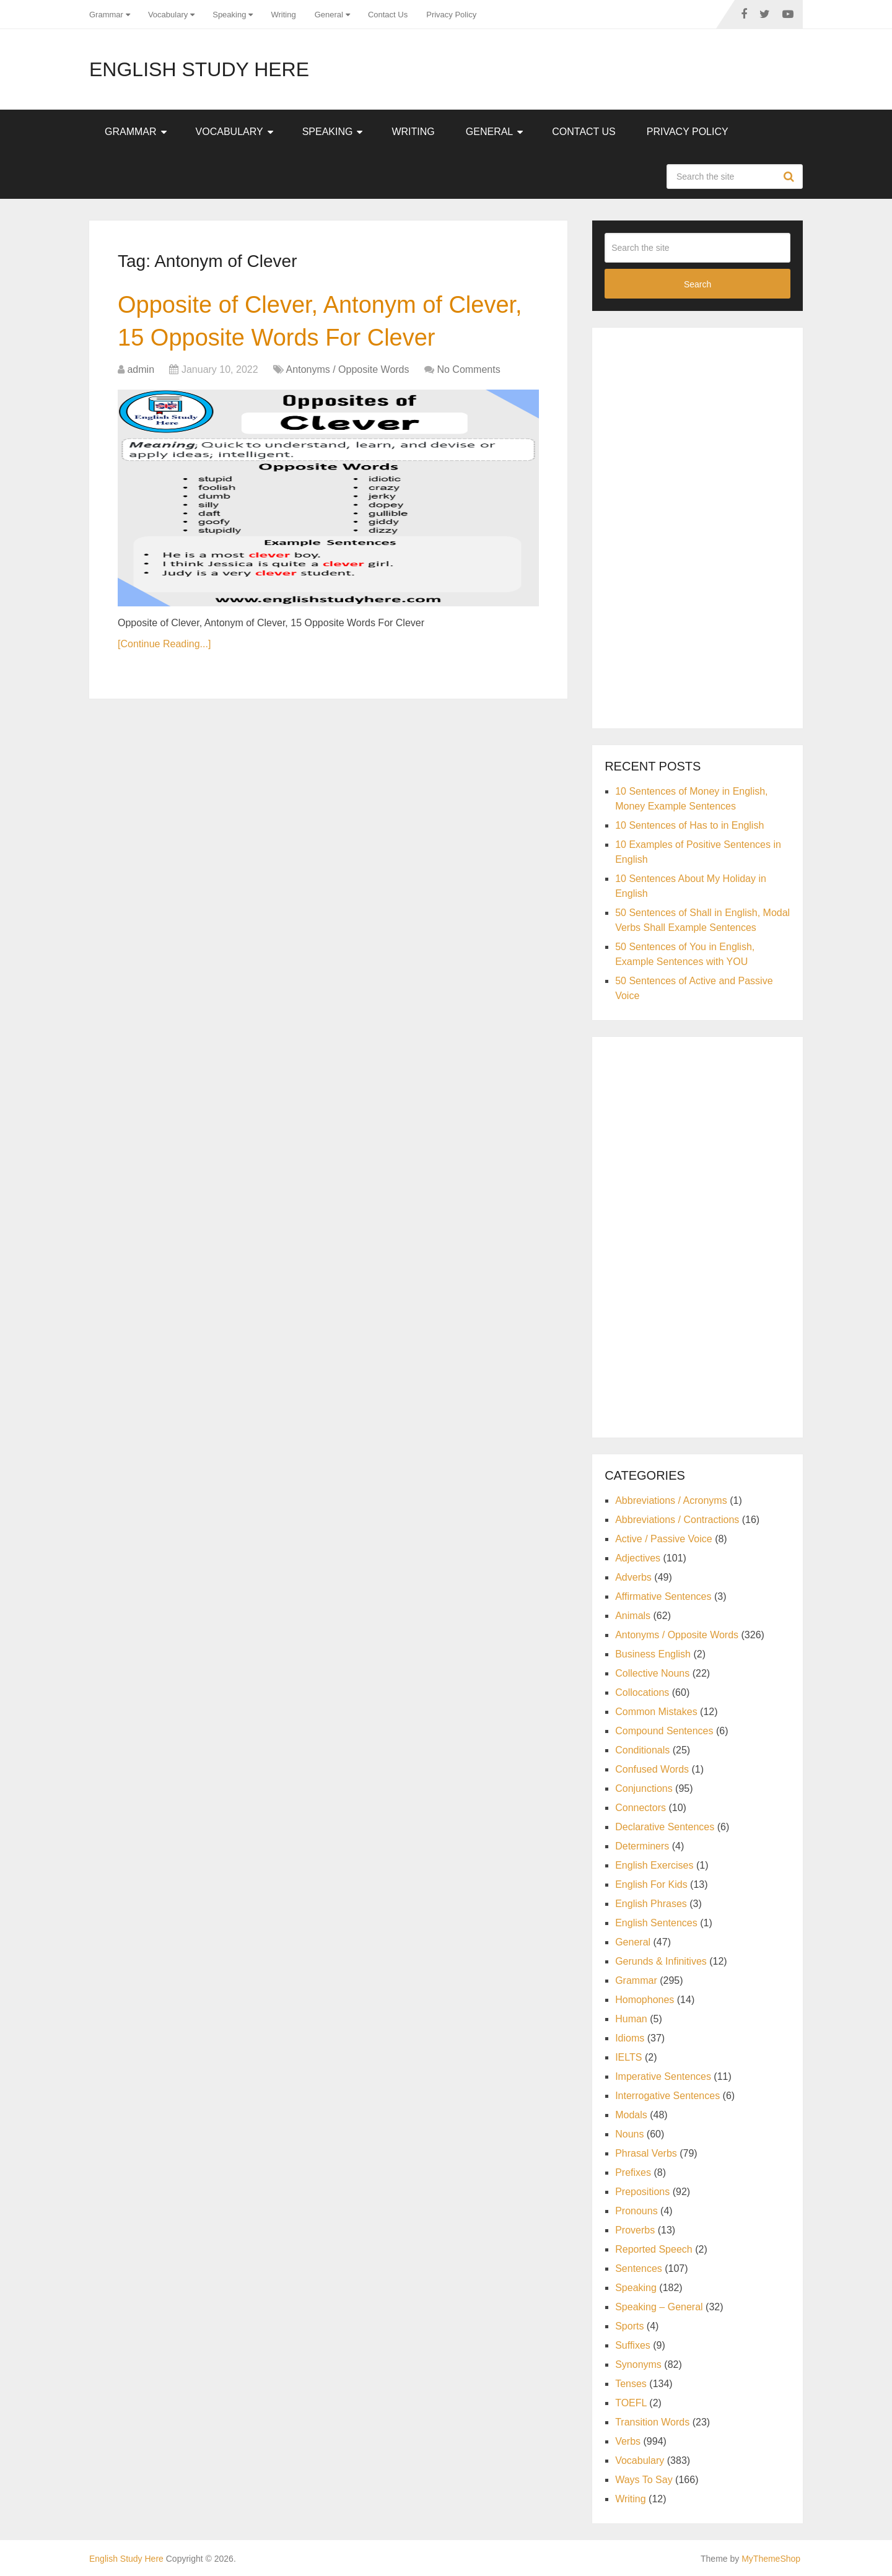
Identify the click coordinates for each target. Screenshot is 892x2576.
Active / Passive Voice (663, 1539)
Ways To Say (643, 2479)
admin (140, 369)
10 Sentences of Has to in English (689, 825)
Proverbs (635, 2230)
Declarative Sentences (664, 1827)
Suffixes (632, 2345)
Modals (631, 2115)
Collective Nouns (652, 1673)
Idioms (629, 2038)
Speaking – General (658, 2307)
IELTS (628, 2057)
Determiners (642, 1846)
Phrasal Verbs (646, 2153)
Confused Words (652, 1769)
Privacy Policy (451, 14)
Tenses (631, 2383)
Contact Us (388, 14)
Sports (629, 2326)
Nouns (629, 2134)
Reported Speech (654, 2249)
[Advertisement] (697, 526)
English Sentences (656, 1923)
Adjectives (637, 1558)
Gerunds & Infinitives (661, 1961)
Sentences (638, 2268)
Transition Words (652, 2422)
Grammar (106, 14)
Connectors (640, 1807)
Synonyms (638, 2364)
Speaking (229, 14)
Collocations (642, 1692)
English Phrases (651, 1903)
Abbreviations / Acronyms (671, 1500)
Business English (653, 1654)
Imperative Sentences (663, 2076)
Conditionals (642, 1750)
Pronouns (636, 2211)
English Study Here (199, 69)
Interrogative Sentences (667, 2095)
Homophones (644, 1999)
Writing (283, 14)
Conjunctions (644, 1788)
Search (790, 176)
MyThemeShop (770, 2559)
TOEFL (631, 2403)
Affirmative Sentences (663, 1596)
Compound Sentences (664, 1731)
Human (631, 2019)
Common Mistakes (656, 1711)
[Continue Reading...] (164, 644)
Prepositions (642, 2191)
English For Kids (651, 1884)
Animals (632, 1615)
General (329, 14)
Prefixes (633, 2172)
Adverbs (633, 1577)
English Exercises (654, 1865)
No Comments (468, 369)
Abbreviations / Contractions (677, 1519)
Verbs (628, 2441)
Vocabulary (168, 14)
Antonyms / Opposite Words (347, 369)
